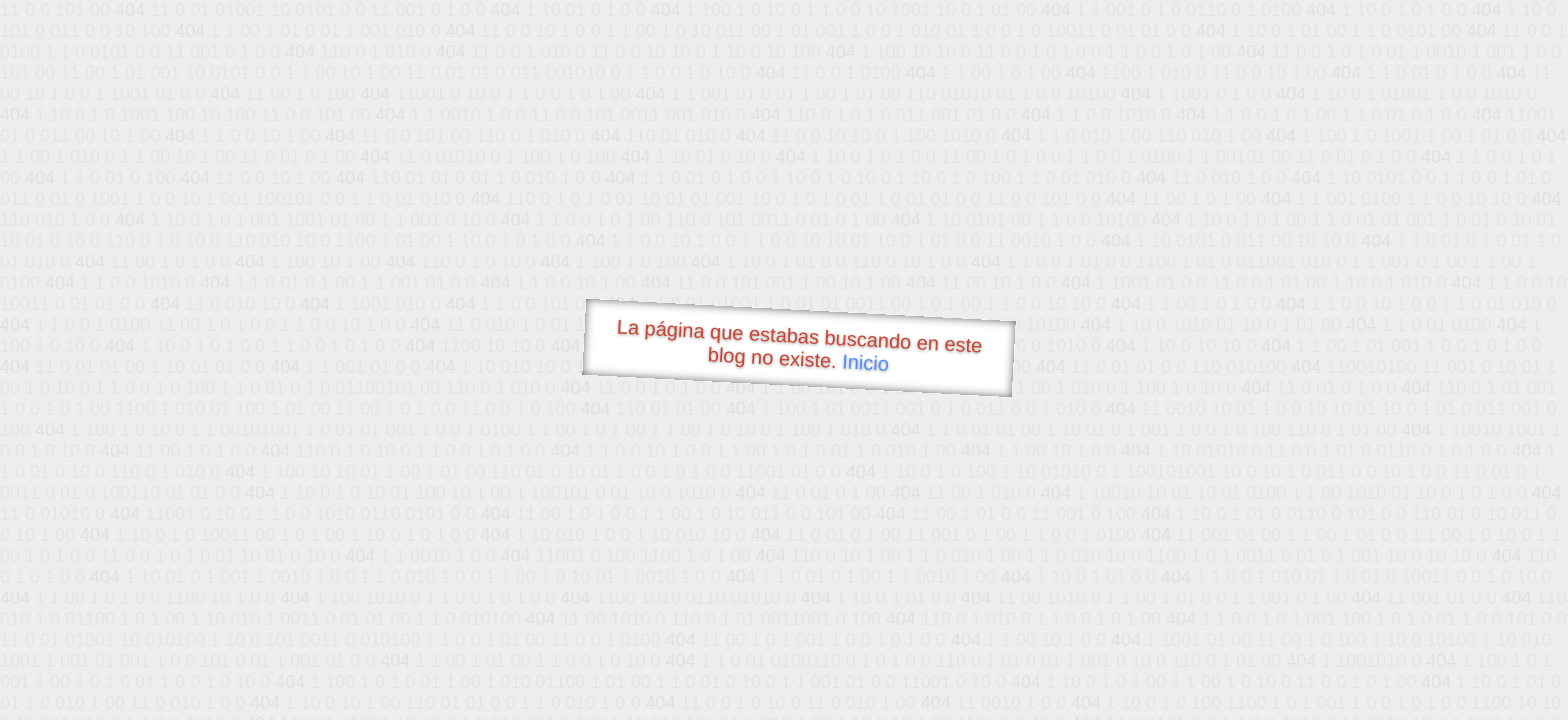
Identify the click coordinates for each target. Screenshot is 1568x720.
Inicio (866, 362)
